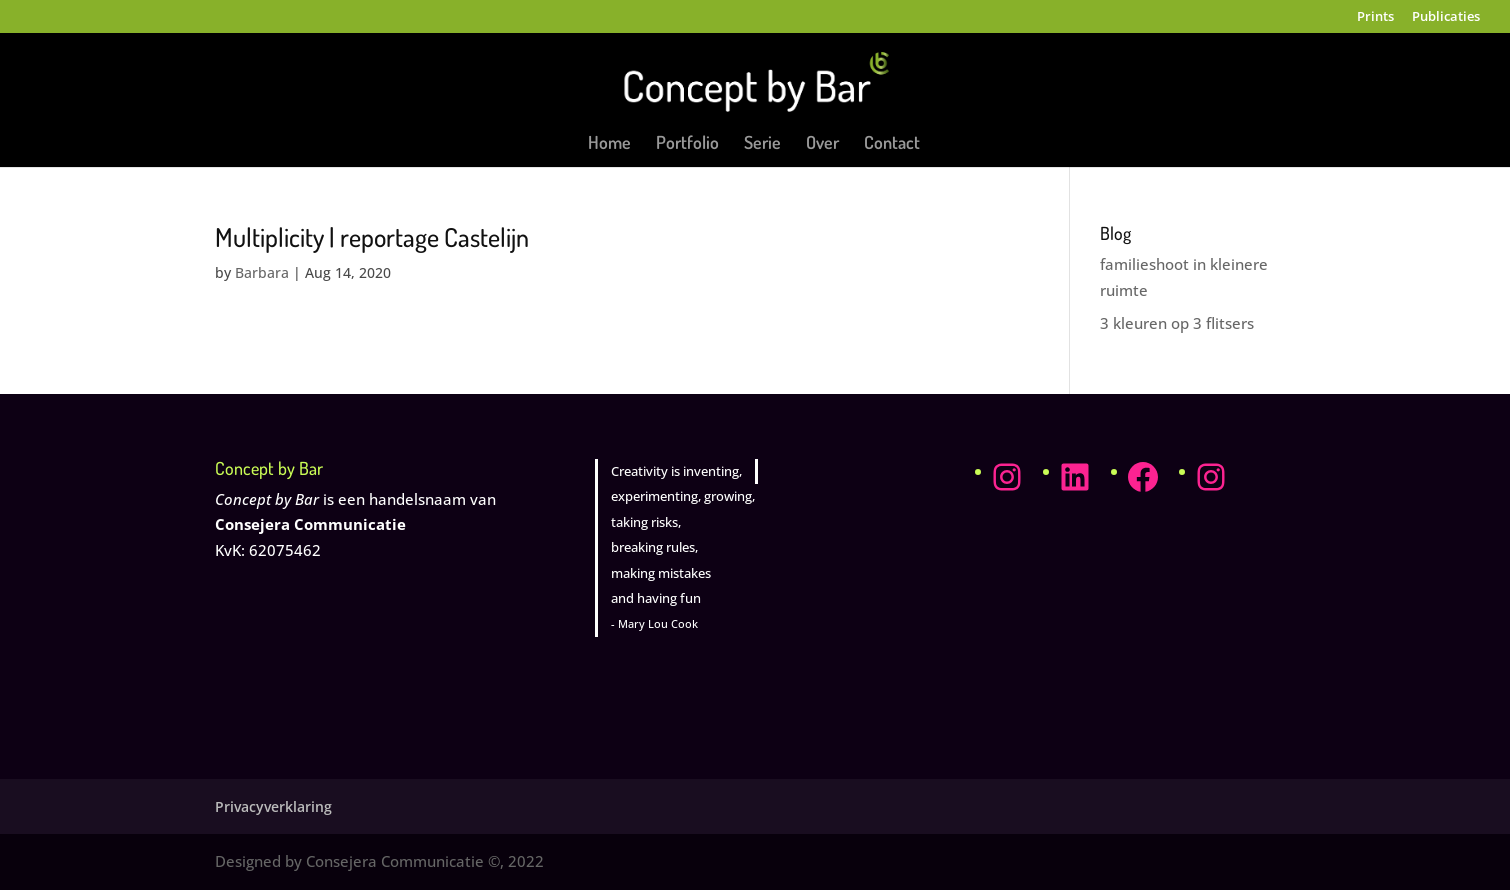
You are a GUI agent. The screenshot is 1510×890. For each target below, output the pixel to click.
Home (609, 144)
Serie (762, 144)
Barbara (262, 272)
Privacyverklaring (273, 806)
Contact (892, 144)
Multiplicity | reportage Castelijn (372, 236)
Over (822, 144)
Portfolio (687, 144)
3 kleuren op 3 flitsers (1177, 323)
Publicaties (1446, 17)
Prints (1375, 17)
